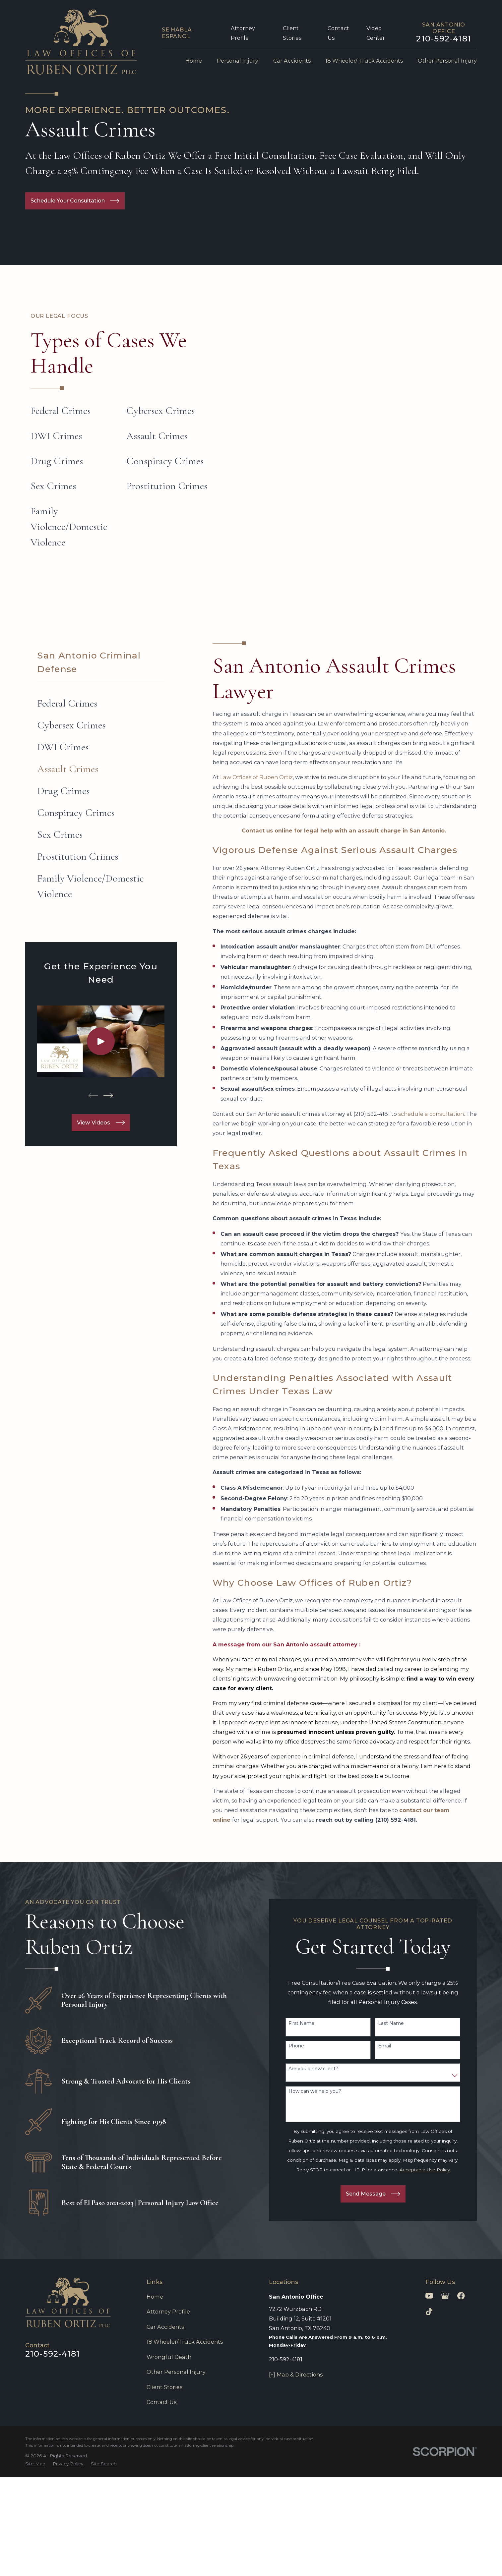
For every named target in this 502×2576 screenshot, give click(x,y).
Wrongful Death (169, 2357)
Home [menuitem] (193, 60)
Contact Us (161, 2402)
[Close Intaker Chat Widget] (480, 2364)
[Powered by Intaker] (445, 2562)
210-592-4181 (443, 38)
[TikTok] (429, 2312)
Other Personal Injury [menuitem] (447, 60)
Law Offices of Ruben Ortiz (256, 777)
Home (155, 2296)
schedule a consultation (431, 1114)
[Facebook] (461, 2296)
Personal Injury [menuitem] (237, 60)
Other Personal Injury (176, 2372)
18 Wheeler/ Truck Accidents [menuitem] (364, 60)
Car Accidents (165, 2326)
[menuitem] (100, 703)
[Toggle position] (466, 2364)
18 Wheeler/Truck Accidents (185, 2341)
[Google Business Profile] (445, 2296)
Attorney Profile (168, 2311)
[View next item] (108, 1095)
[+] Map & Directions (296, 2374)
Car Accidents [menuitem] (292, 60)
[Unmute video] (384, 2364)
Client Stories (164, 2387)
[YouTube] (429, 2296)
